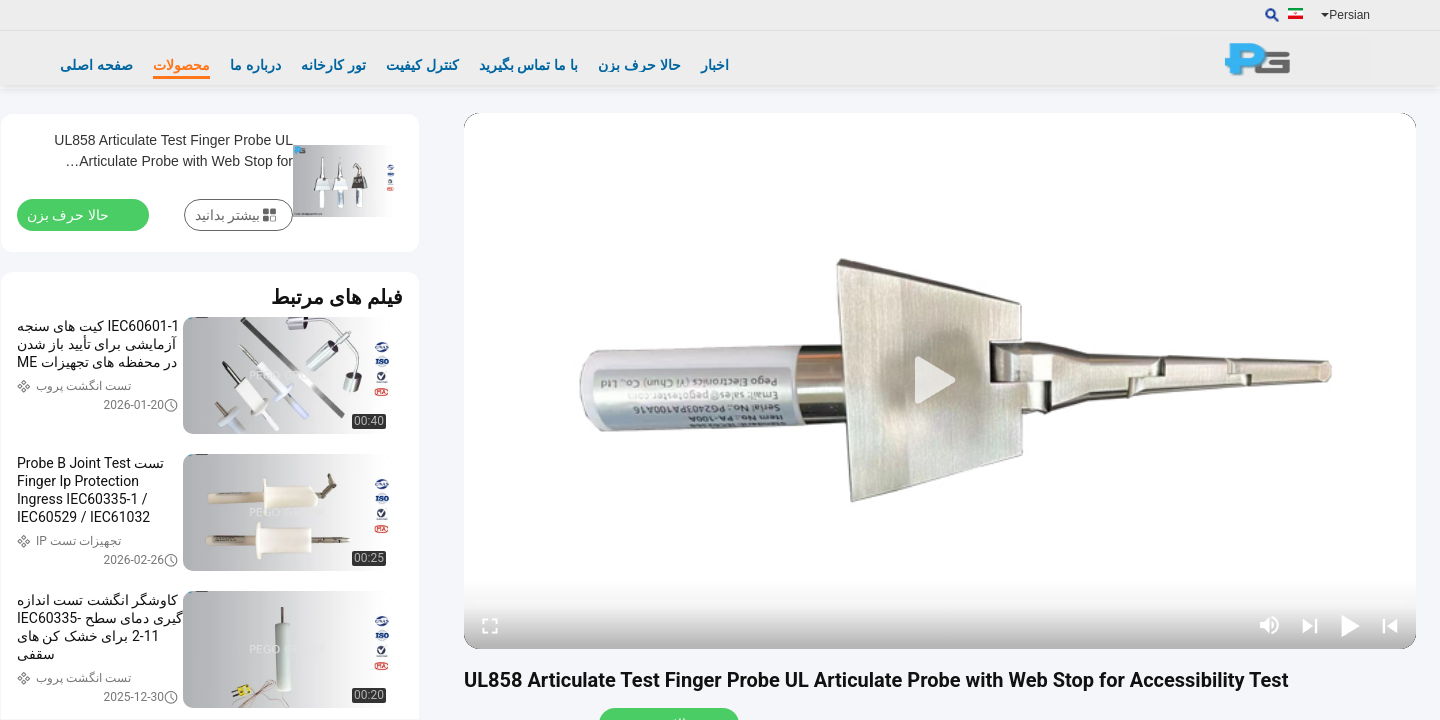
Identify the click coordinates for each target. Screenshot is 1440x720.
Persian (1345, 15)
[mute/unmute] (1270, 625)
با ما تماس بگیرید (529, 65)
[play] (940, 381)
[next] (1310, 625)
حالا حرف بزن (639, 65)
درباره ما (255, 65)
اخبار (715, 65)
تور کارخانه (333, 65)
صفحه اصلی (96, 65)
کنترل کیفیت (422, 65)
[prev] (1390, 625)
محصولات (181, 65)
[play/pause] (1350, 625)
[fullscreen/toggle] (490, 625)
